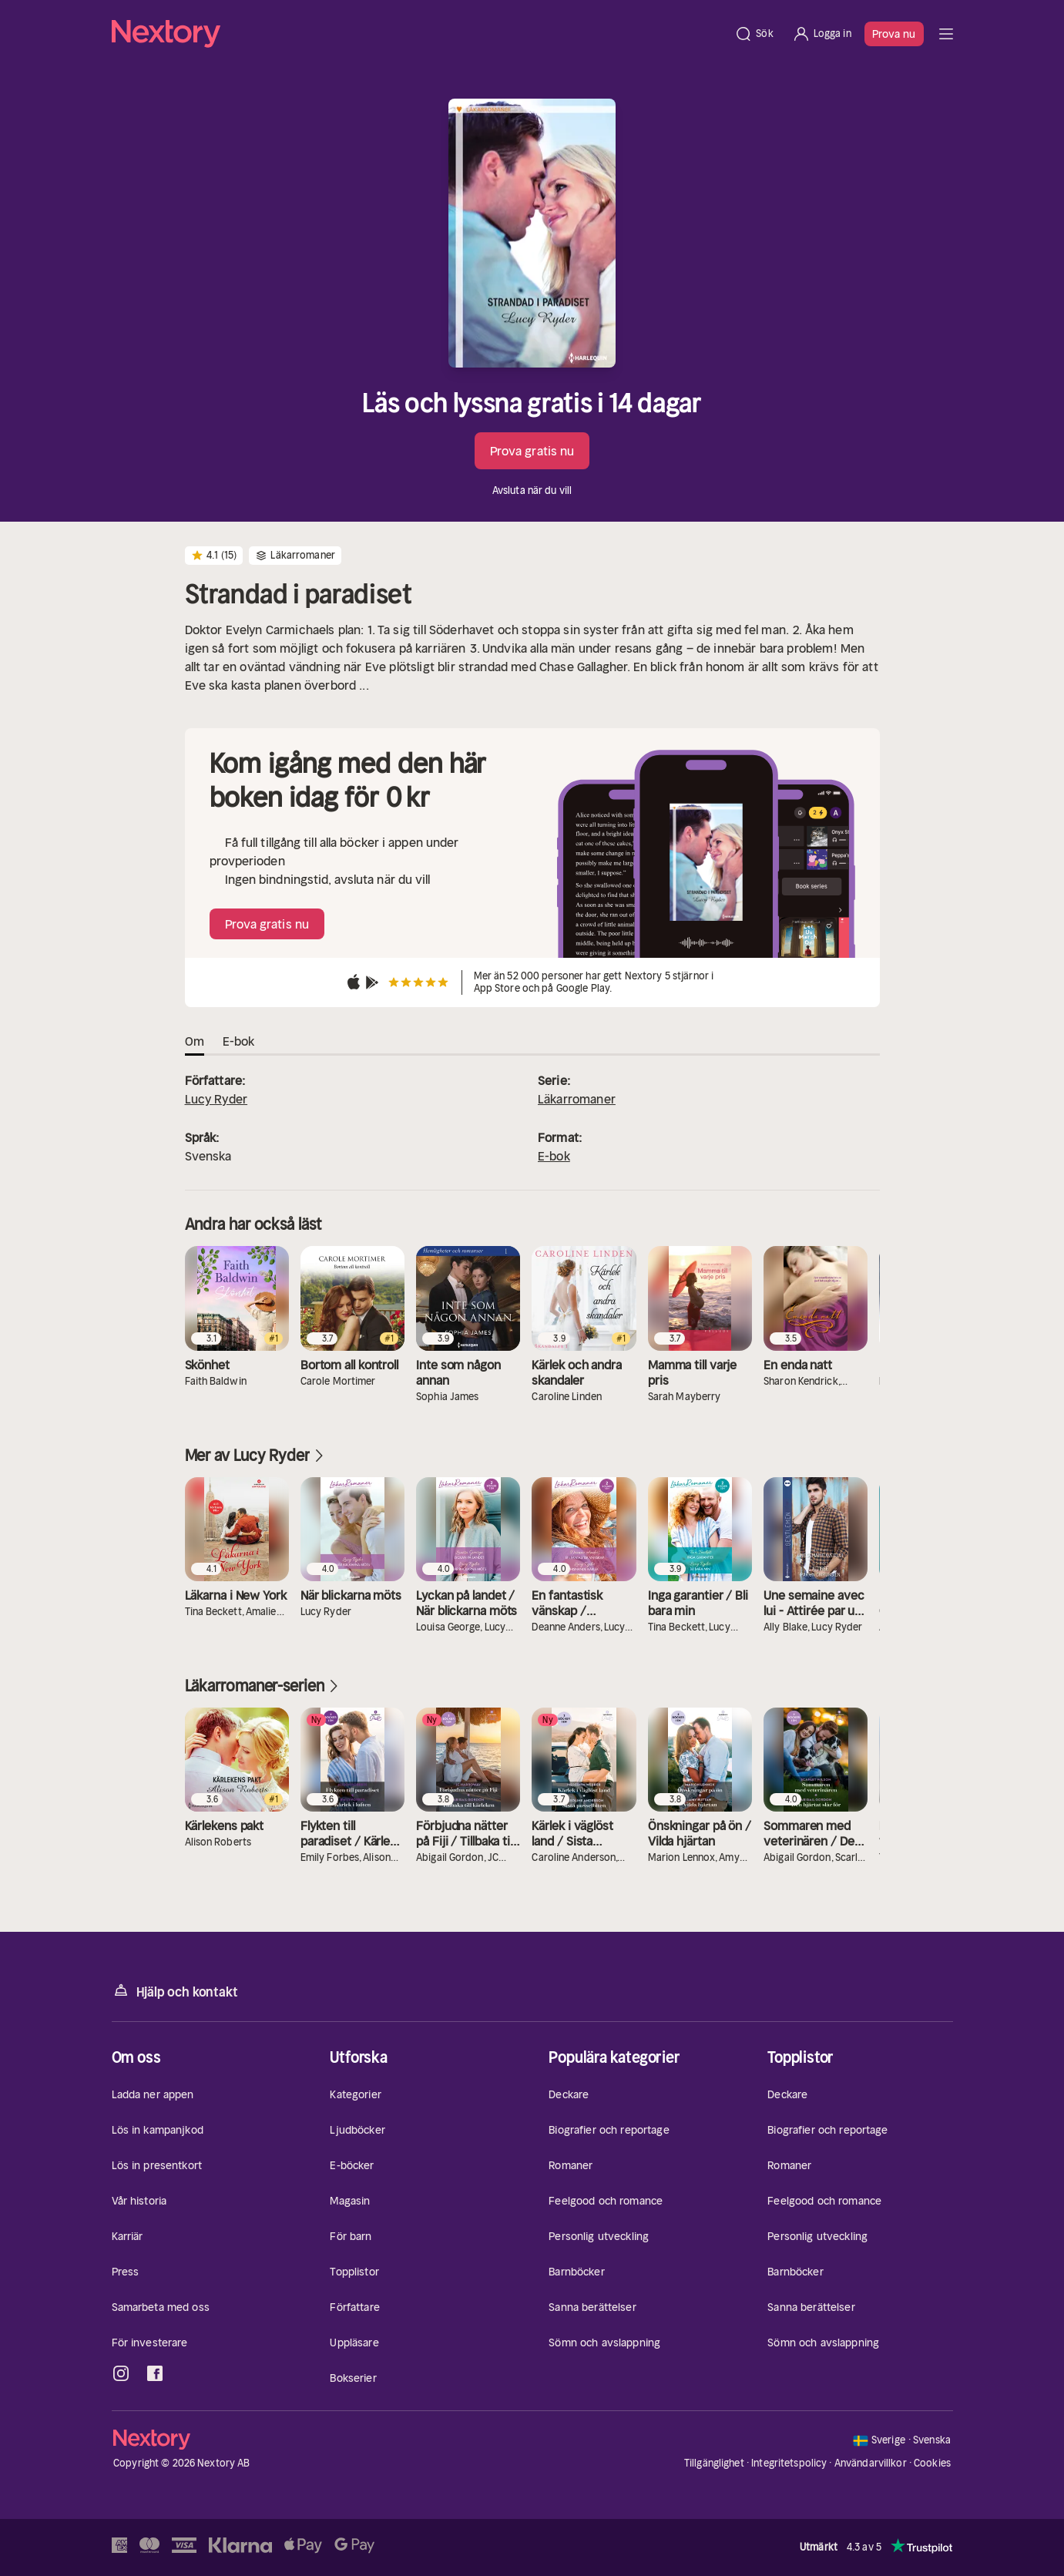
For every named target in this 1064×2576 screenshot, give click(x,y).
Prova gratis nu (532, 450)
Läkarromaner (577, 1099)
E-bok (554, 1156)
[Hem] (419, 34)
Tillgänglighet (714, 2463)
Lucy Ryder (216, 1099)
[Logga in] (822, 33)
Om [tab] (194, 1041)
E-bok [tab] (239, 1041)
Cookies (932, 2463)
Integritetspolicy (789, 2463)
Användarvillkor (870, 2463)
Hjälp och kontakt (175, 1990)
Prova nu (894, 34)
